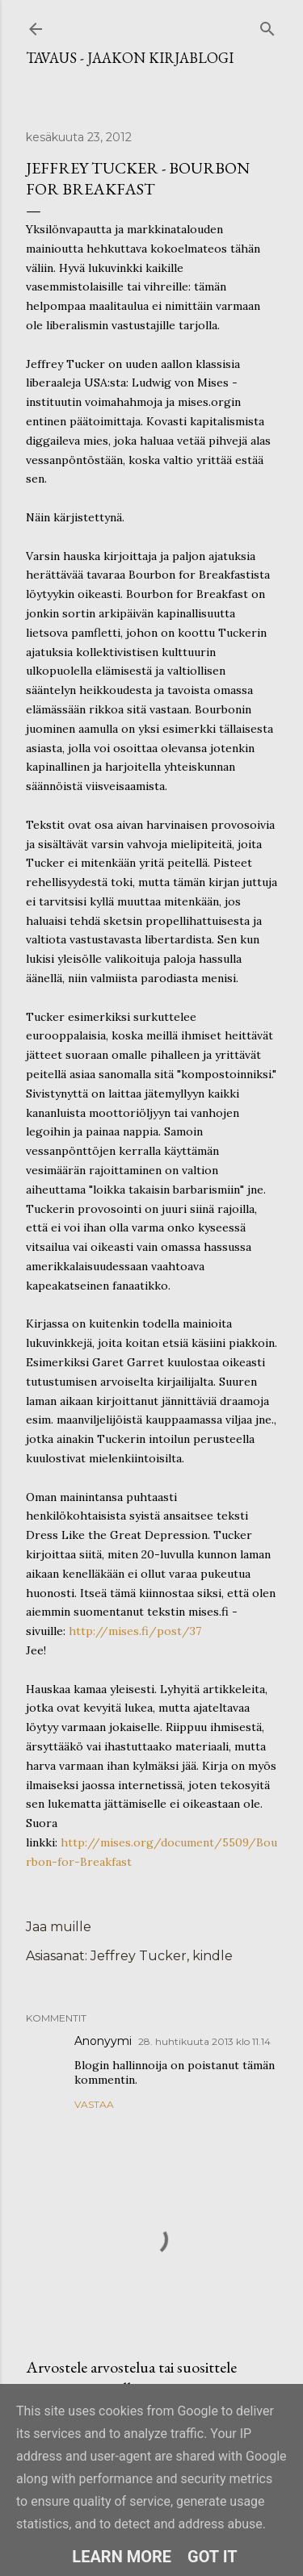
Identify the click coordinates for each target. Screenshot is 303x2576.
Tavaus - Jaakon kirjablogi (130, 57)
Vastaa (94, 2104)
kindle (212, 1955)
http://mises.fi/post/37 (135, 1631)
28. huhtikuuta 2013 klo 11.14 (204, 2041)
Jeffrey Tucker (138, 1955)
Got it (212, 2556)
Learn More (121, 2556)
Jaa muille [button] (58, 1926)
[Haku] (267, 25)
